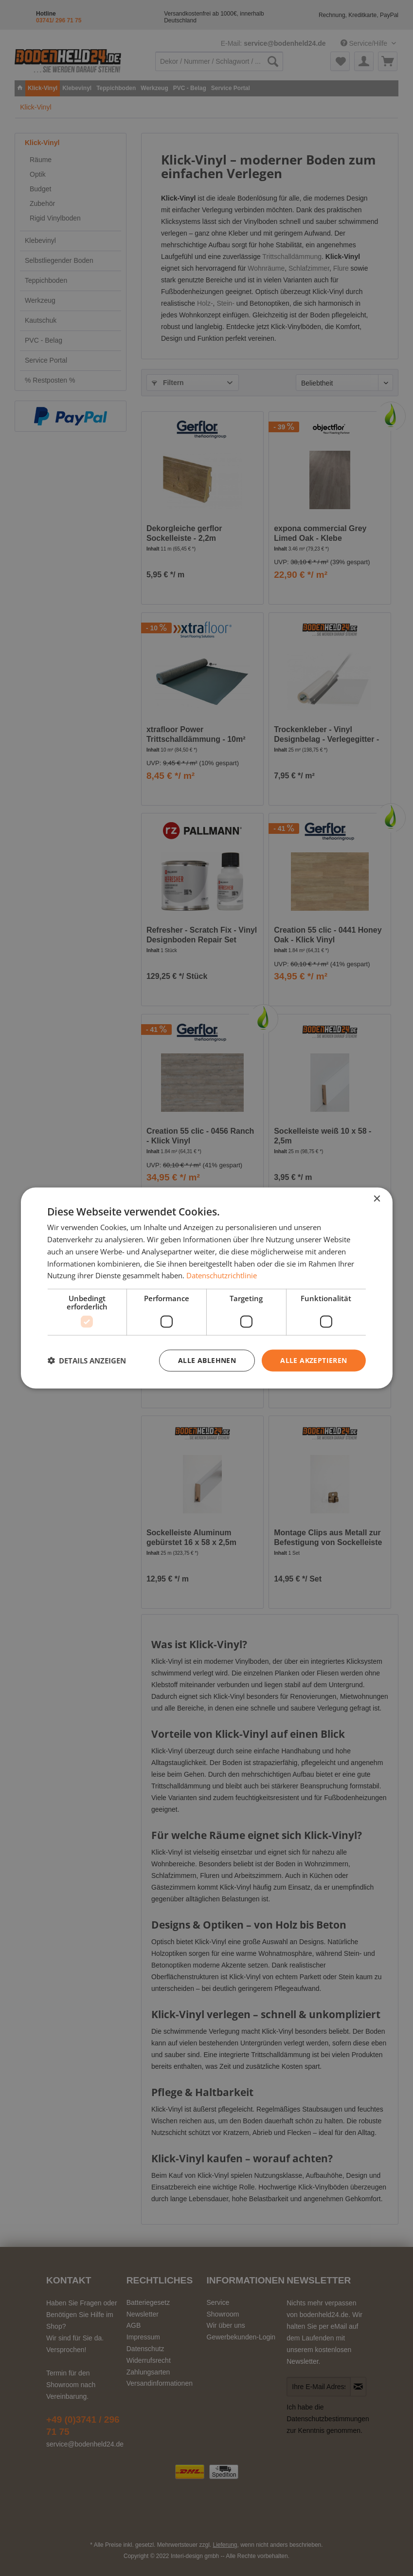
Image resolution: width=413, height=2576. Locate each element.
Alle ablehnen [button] (207, 1360)
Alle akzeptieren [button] (313, 1360)
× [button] (376, 1199)
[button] (86, 1360)
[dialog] (206, 1288)
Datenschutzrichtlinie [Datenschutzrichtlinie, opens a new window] (221, 1275)
